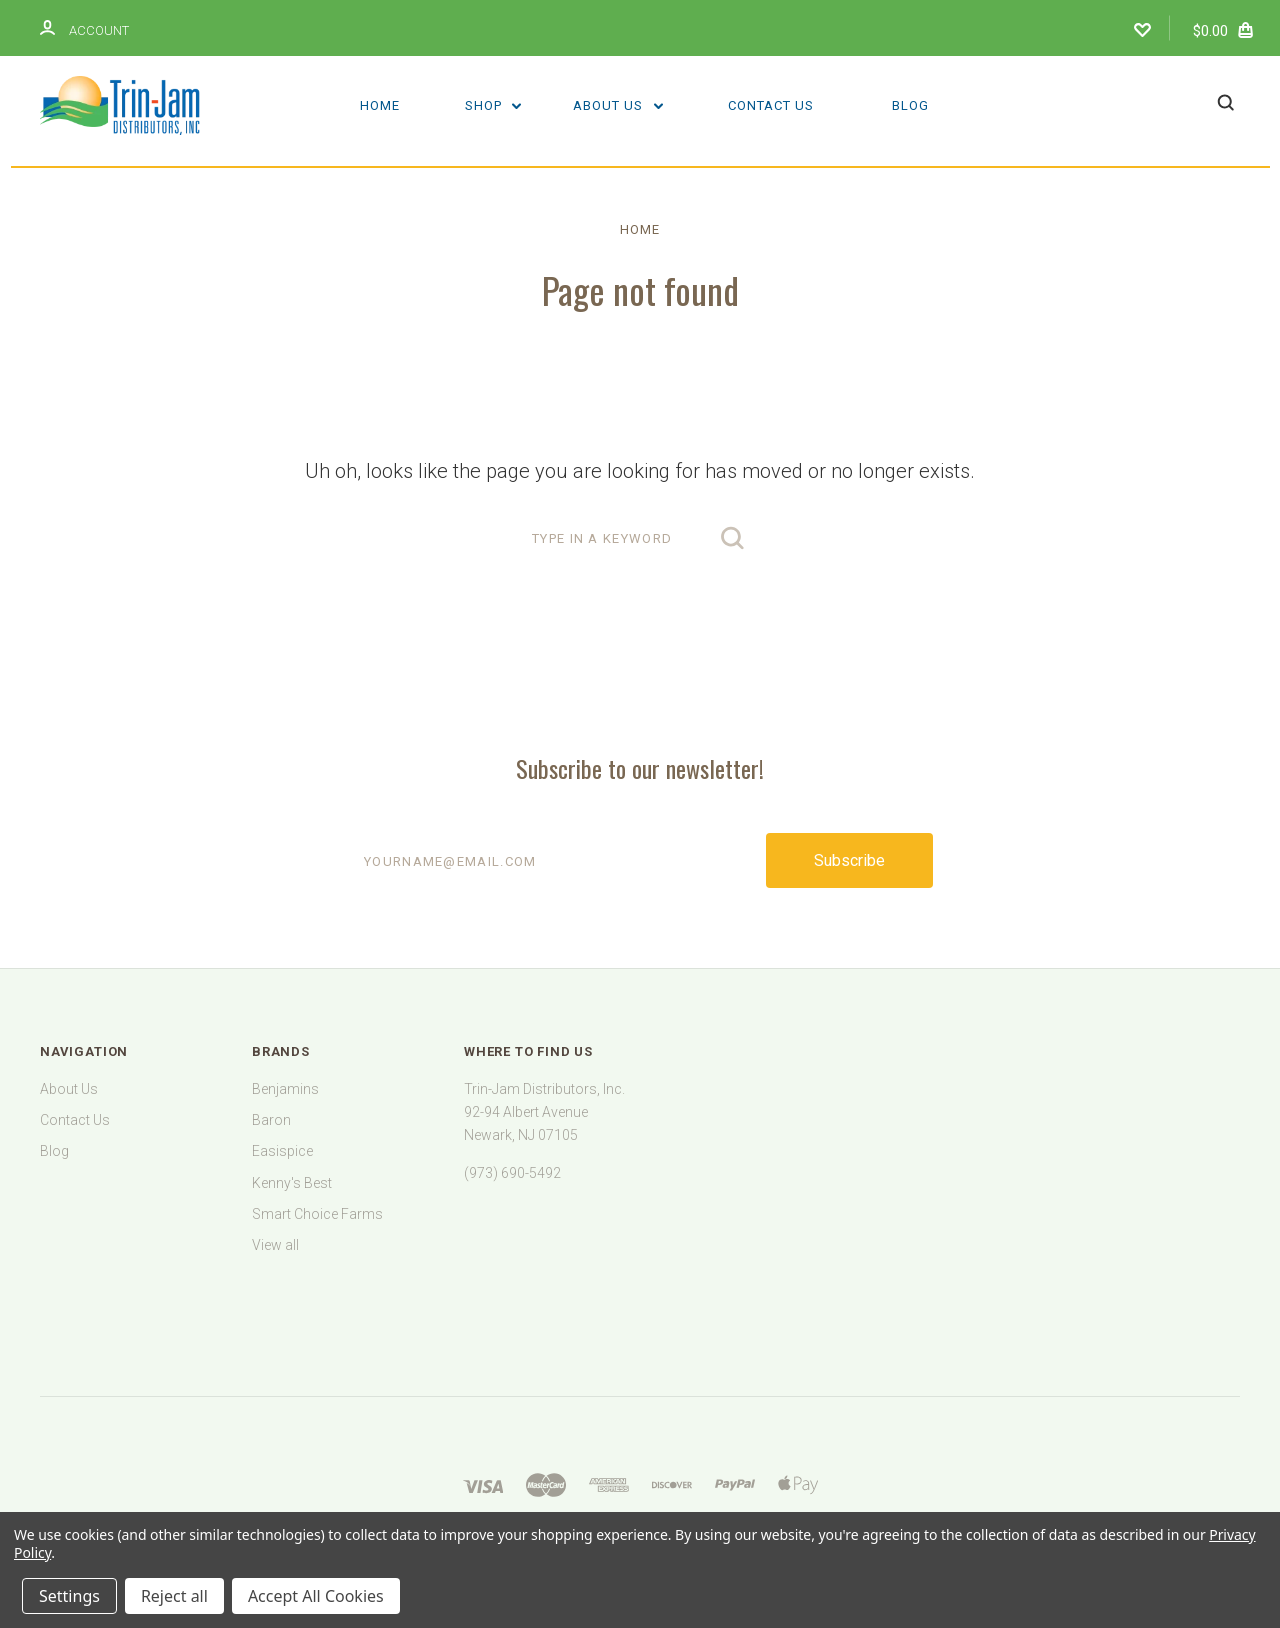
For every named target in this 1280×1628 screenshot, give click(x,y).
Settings (69, 1596)
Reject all (174, 1596)
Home (380, 105)
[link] (640, 1302)
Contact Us (771, 105)
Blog (910, 105)
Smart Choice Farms (317, 1214)
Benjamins (285, 1089)
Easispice (282, 1151)
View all (275, 1245)
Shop (493, 105)
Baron (271, 1120)
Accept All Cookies (316, 1596)
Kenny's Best (292, 1183)
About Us (618, 105)
